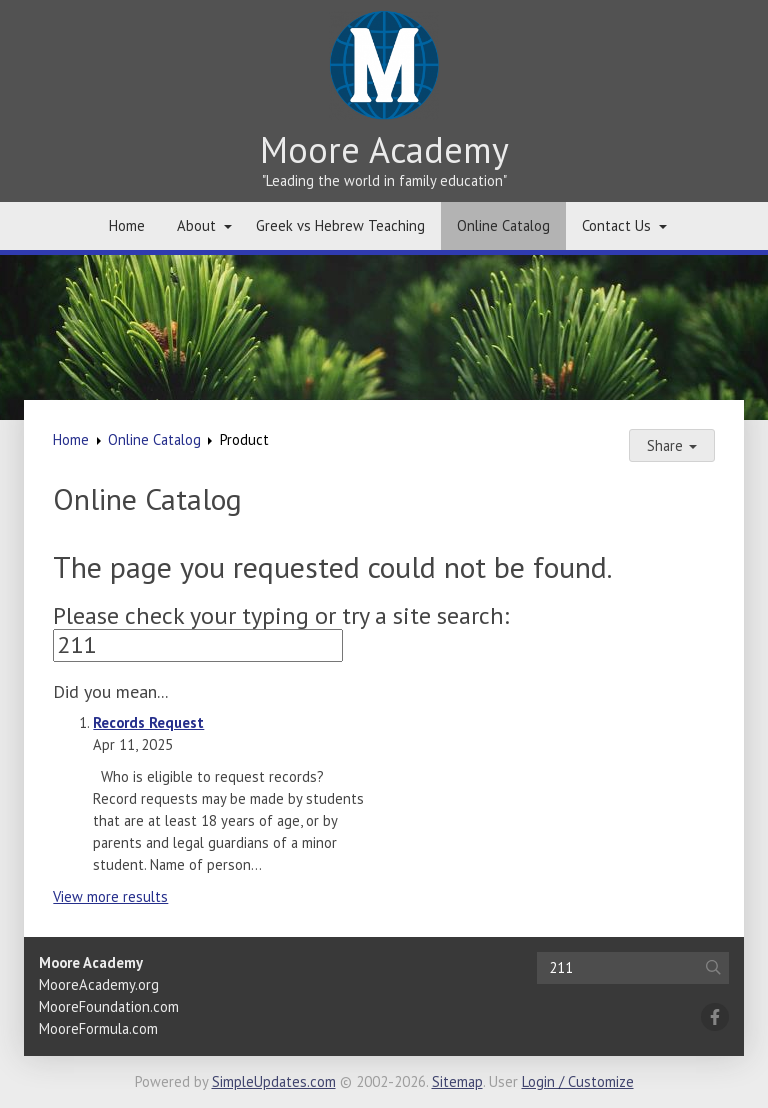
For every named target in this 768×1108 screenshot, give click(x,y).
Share (672, 445)
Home (127, 225)
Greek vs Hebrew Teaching (340, 225)
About (196, 225)
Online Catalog (503, 225)
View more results (110, 896)
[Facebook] (715, 1017)
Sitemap (457, 1081)
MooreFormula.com (98, 1028)
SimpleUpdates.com (274, 1081)
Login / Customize (578, 1081)
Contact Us (616, 225)
